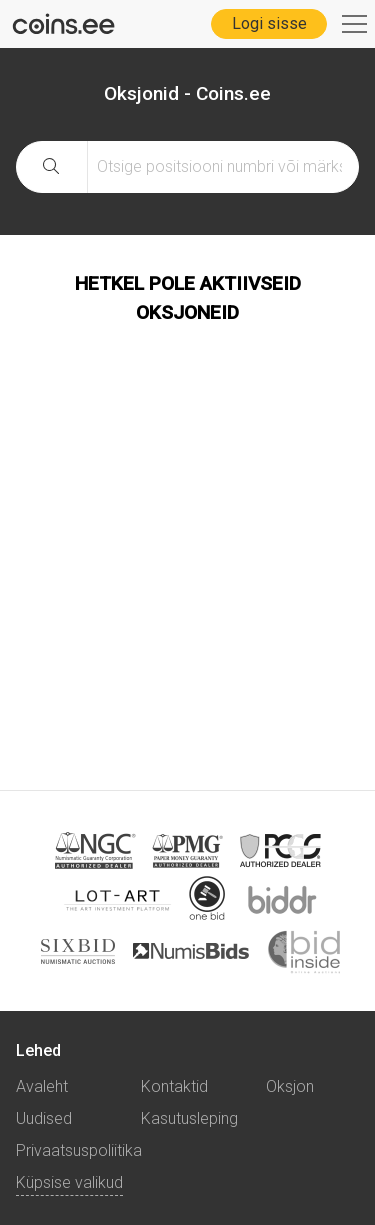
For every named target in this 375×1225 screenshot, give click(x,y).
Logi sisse (269, 23)
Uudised (44, 1118)
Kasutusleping (189, 1118)
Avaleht (42, 1086)
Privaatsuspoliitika (79, 1150)
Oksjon (290, 1086)
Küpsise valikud (69, 1182)
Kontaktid (174, 1086)
